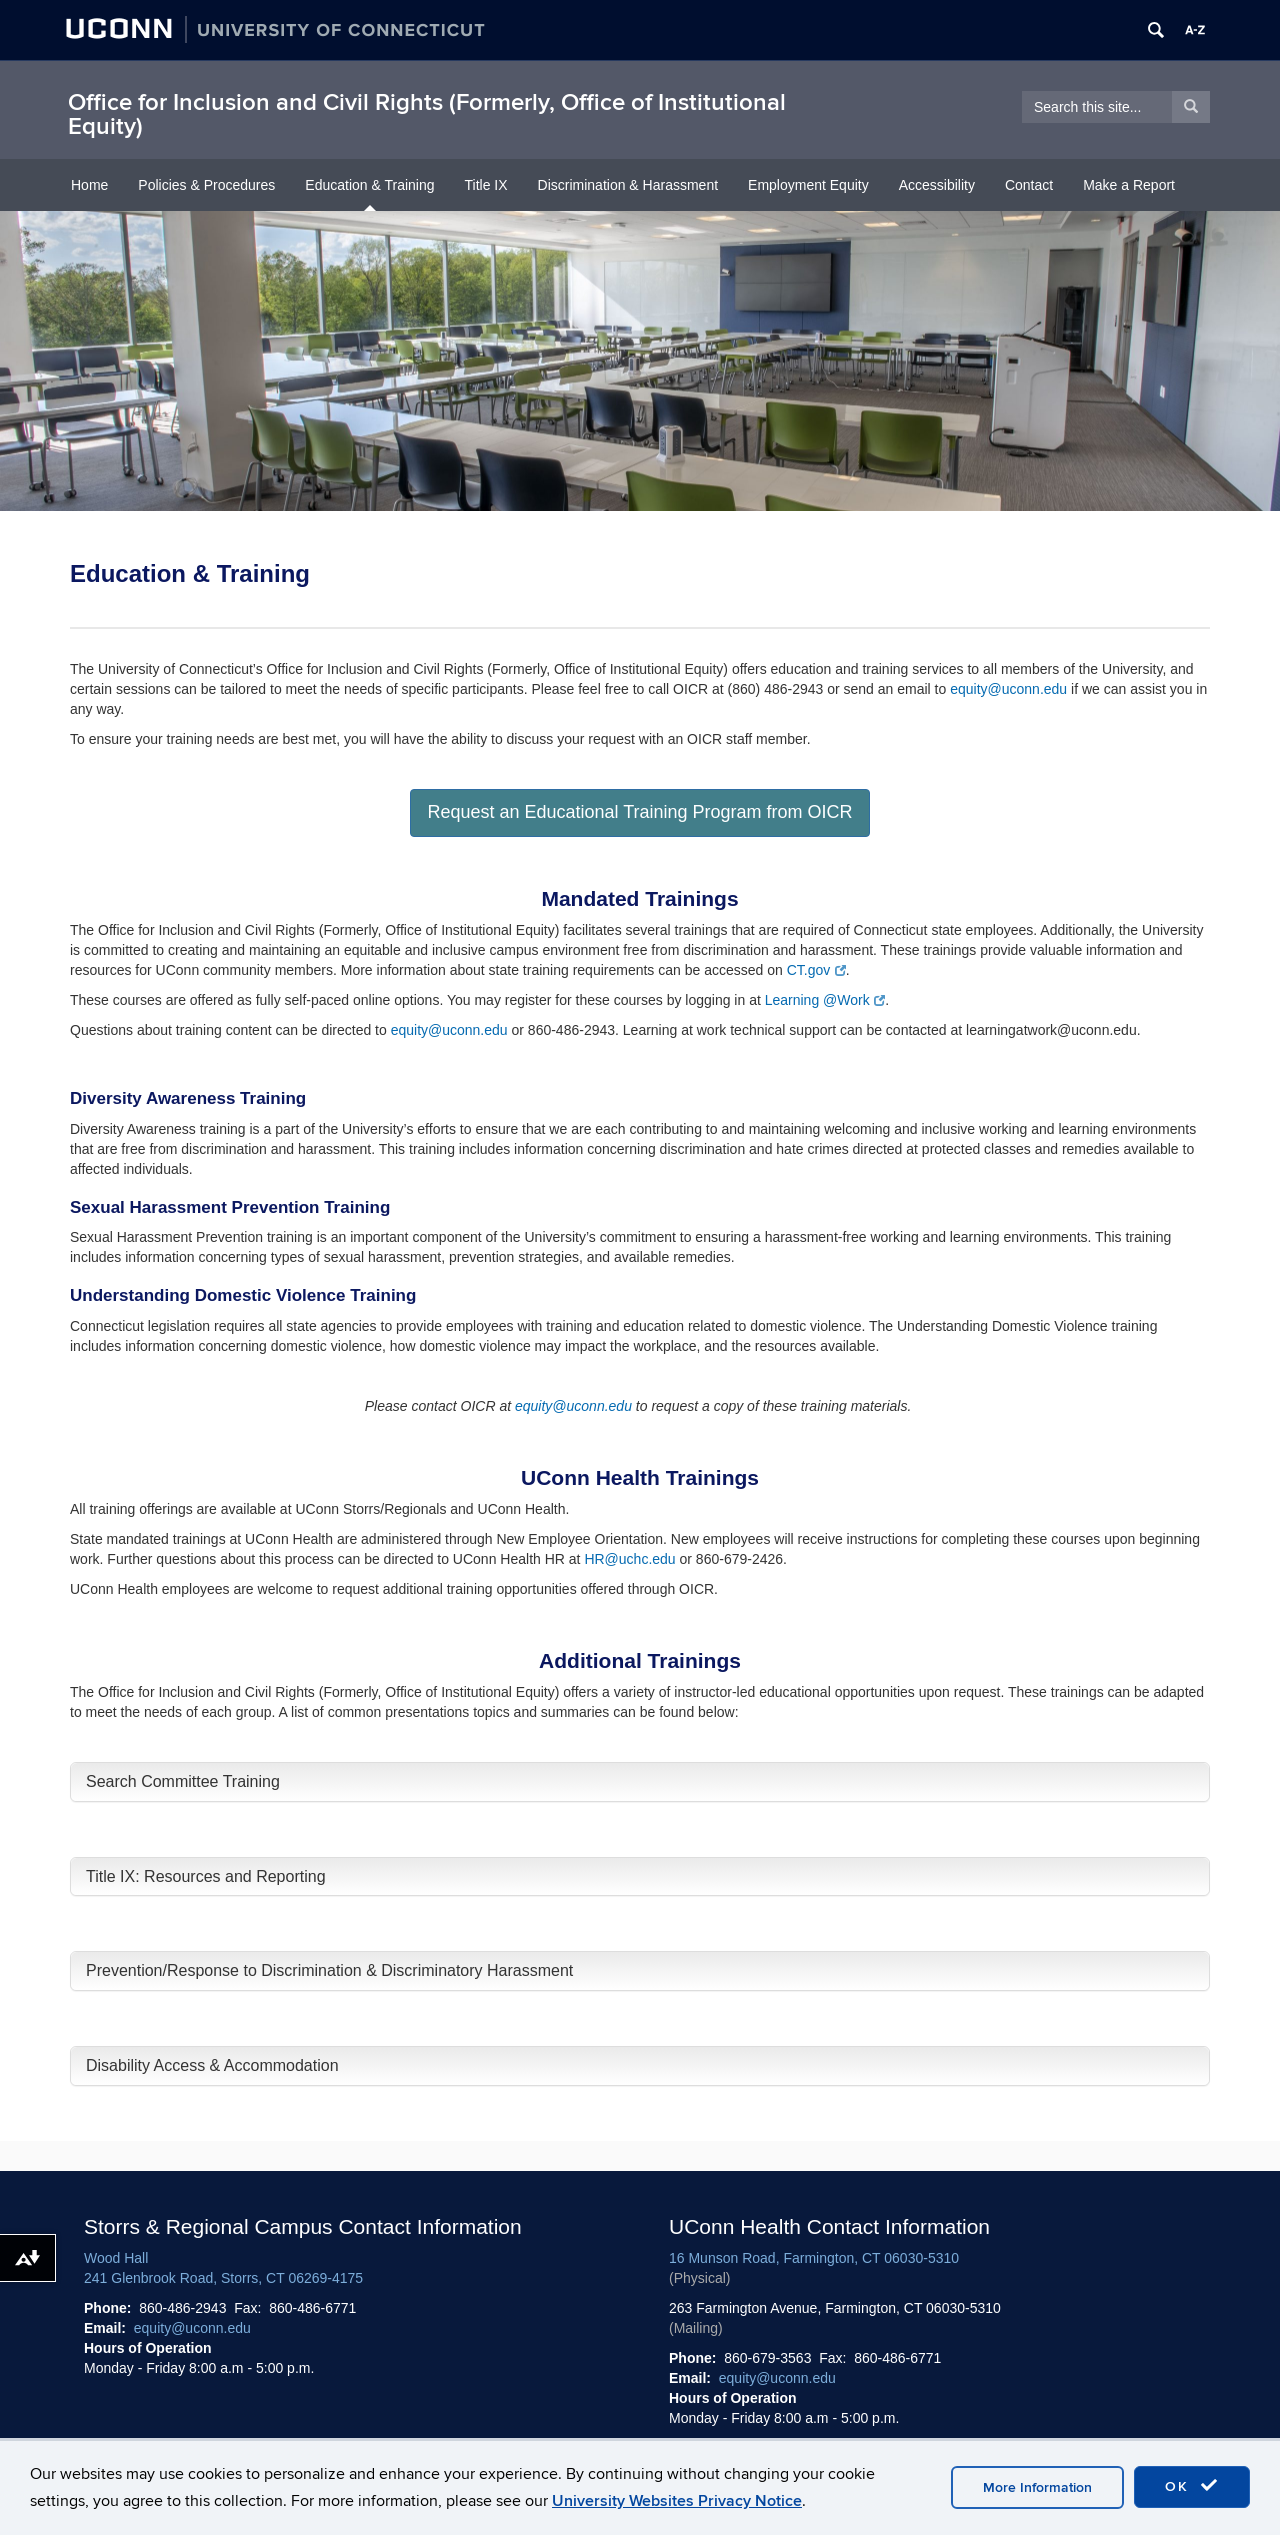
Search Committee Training (183, 1781)
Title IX (486, 185)
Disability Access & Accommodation (212, 2065)
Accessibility (937, 185)
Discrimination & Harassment (628, 185)
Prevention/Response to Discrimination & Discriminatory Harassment (329, 1970)
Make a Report (1129, 185)
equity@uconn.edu (1008, 689)
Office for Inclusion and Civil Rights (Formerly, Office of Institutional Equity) (427, 114)
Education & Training (369, 185)
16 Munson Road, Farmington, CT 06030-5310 (814, 2258)
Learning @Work (825, 1000)
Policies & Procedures (206, 185)
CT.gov (816, 970)
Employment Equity (808, 185)
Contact (1029, 185)
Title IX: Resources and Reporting (206, 1876)
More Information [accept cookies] (1037, 2487)
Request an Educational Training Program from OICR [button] (639, 812)
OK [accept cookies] (1192, 2486)
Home (89, 185)
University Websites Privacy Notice (677, 2501)
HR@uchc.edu (629, 1559)
